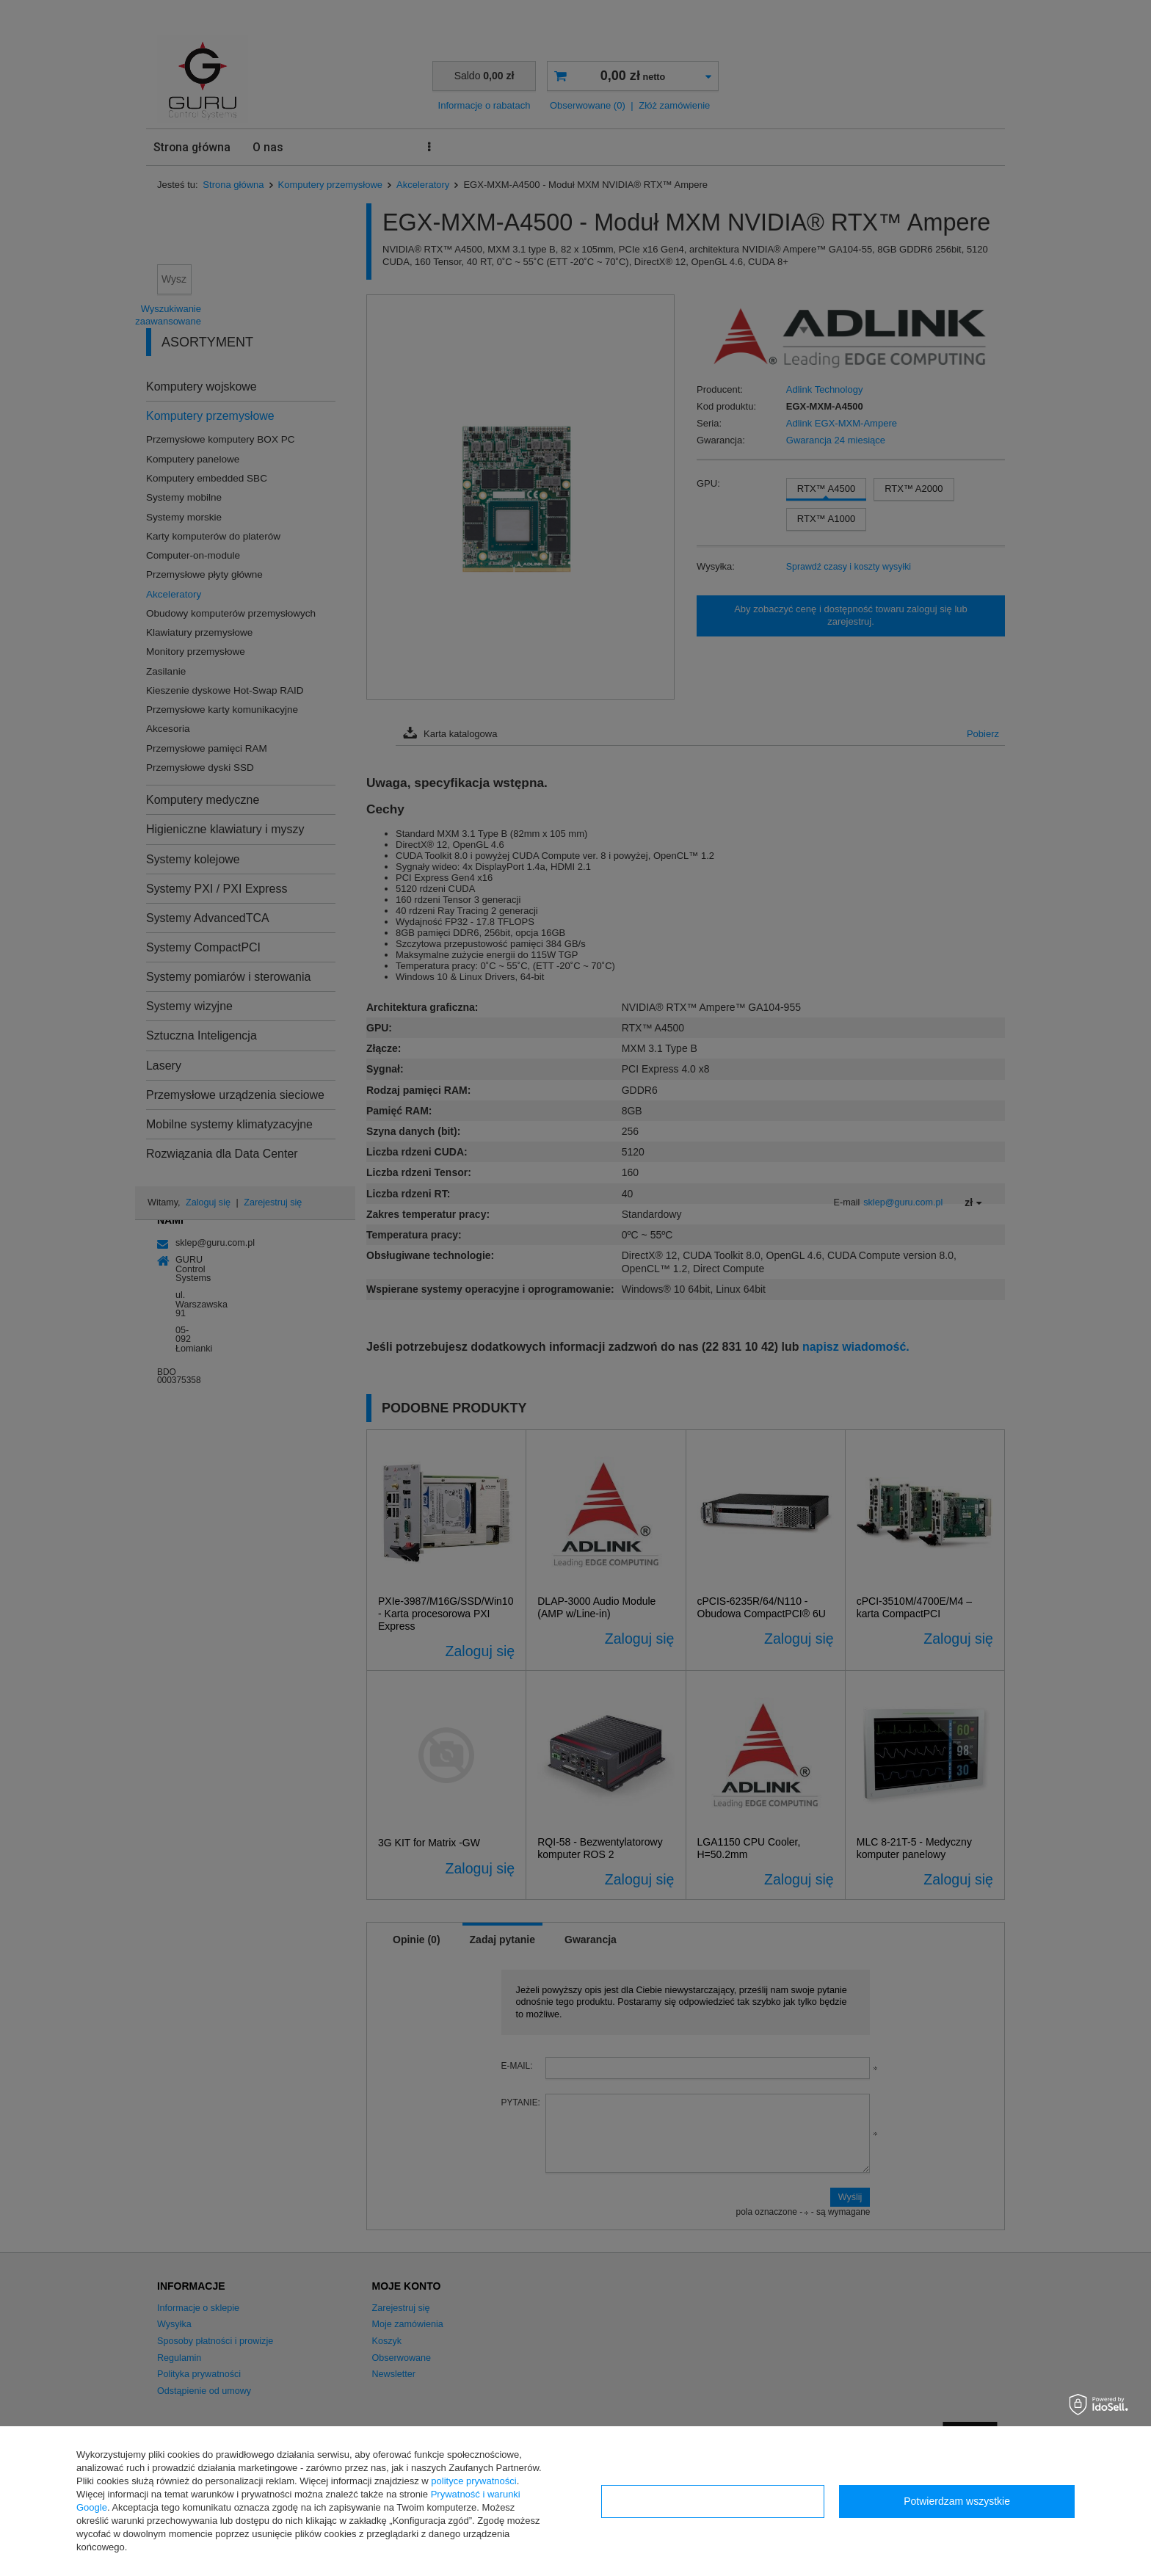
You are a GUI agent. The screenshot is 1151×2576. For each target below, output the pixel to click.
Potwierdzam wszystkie (957, 2501)
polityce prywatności (473, 2480)
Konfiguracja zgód (713, 2501)
